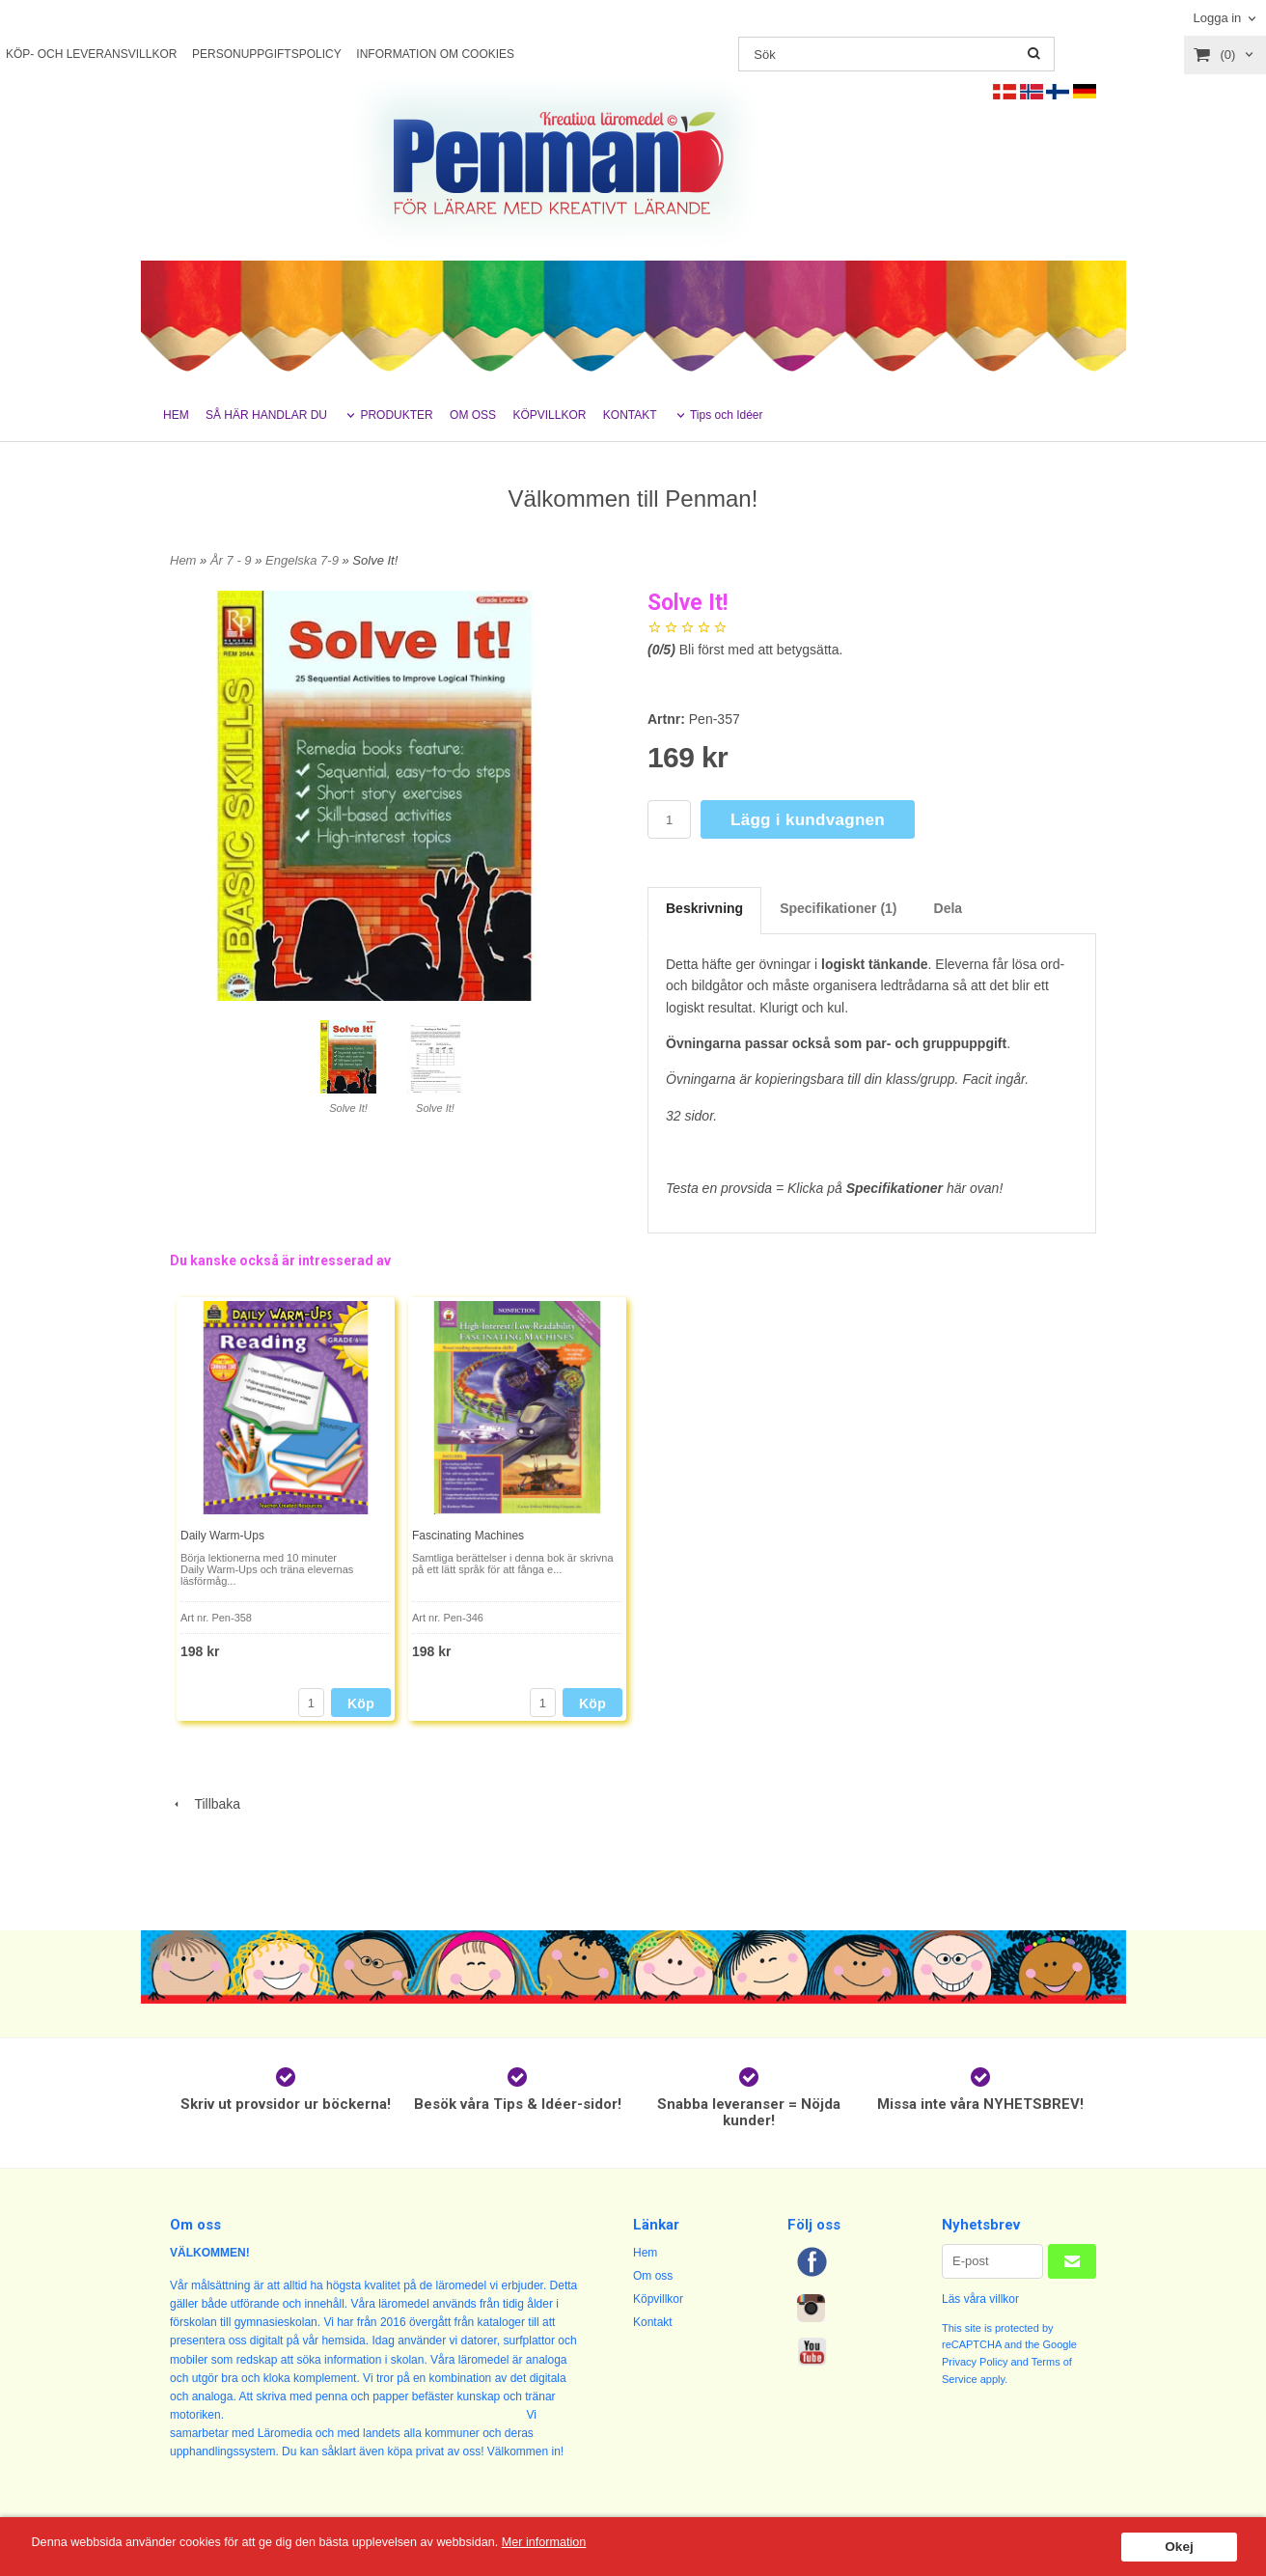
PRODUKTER (396, 415)
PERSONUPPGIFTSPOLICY (267, 54)
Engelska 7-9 (304, 560)
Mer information (583, 2542)
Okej (1179, 2546)
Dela (948, 908)
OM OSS (473, 415)
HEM (176, 415)
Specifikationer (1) (838, 908)
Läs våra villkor (980, 2299)
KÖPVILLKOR (549, 415)
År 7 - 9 (232, 560)
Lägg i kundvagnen (807, 820)
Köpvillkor (658, 2299)
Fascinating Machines (468, 1535)
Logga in (1217, 18)
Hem (183, 560)
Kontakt (653, 2322)
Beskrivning (704, 908)
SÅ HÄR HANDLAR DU (266, 415)
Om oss (653, 2276)
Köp (360, 1703)
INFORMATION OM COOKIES (435, 54)
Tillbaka (205, 1804)
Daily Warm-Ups (222, 1535)
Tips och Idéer (726, 415)
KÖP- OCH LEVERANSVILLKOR (91, 54)
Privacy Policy (974, 2362)
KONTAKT (630, 415)
